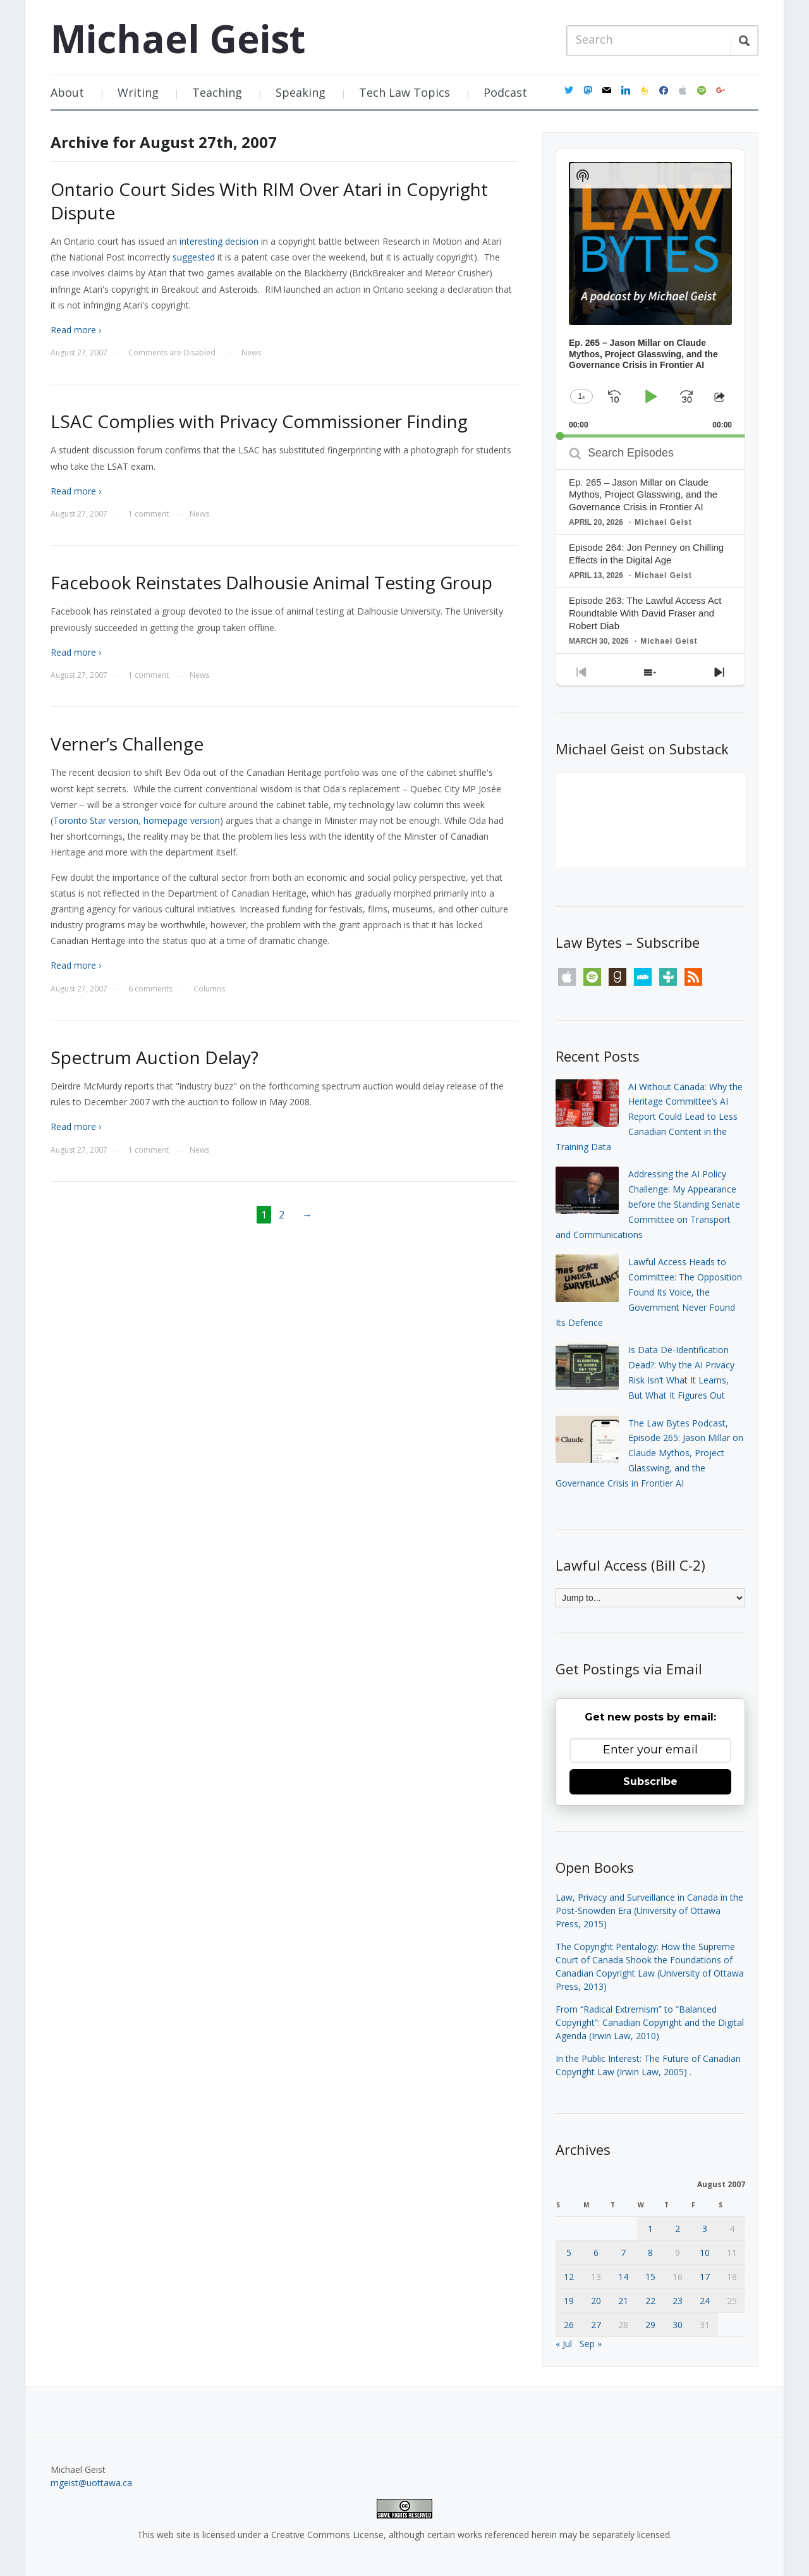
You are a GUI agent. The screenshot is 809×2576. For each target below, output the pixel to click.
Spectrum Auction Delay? (155, 1057)
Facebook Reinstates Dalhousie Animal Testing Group (271, 582)
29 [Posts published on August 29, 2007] (650, 2325)
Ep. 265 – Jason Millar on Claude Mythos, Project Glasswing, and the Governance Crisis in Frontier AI (643, 495)
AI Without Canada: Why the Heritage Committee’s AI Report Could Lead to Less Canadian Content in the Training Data (649, 1117)
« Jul (564, 2344)
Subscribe (650, 1782)
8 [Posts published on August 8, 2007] (650, 2253)
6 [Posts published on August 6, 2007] (596, 2253)
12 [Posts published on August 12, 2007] (569, 2277)
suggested (194, 257)
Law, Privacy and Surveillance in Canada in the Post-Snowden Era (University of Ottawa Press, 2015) (649, 1910)
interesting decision (219, 241)
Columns (209, 988)
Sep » (591, 2344)
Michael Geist (178, 38)
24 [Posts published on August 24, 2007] (705, 2301)
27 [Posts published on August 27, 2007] (596, 2325)
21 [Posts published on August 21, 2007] (623, 2301)
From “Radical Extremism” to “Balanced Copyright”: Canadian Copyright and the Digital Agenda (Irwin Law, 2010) (650, 2022)
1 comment (148, 513)
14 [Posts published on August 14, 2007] (623, 2277)
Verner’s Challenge (127, 744)
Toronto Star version (95, 820)
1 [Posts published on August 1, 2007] (650, 2229)
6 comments (150, 988)
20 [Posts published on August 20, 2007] (596, 2301)
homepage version (181, 820)
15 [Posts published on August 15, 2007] (650, 2277)
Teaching (217, 92)
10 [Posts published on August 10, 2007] (705, 2253)
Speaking (300, 92)
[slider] (650, 436)
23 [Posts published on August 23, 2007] (677, 2301)
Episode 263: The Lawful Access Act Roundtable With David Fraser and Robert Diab (645, 613)
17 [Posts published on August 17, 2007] (705, 2277)
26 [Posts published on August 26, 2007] (569, 2325)
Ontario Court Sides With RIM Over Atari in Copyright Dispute (269, 200)
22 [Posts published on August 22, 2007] (650, 2301)
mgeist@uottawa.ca (91, 2483)
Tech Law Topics (404, 92)
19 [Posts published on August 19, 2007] (569, 2301)
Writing (138, 92)
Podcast (505, 92)
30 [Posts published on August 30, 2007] (677, 2325)
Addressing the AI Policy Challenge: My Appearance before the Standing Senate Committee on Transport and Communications (648, 1204)
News (251, 352)
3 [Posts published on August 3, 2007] (704, 2229)
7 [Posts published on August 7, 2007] (623, 2253)
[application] (650, 293)
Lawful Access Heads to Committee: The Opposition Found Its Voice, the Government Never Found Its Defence (649, 1292)
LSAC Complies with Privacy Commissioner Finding (259, 421)
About (67, 92)
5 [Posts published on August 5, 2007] (568, 2253)
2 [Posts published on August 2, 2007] (677, 2229)
